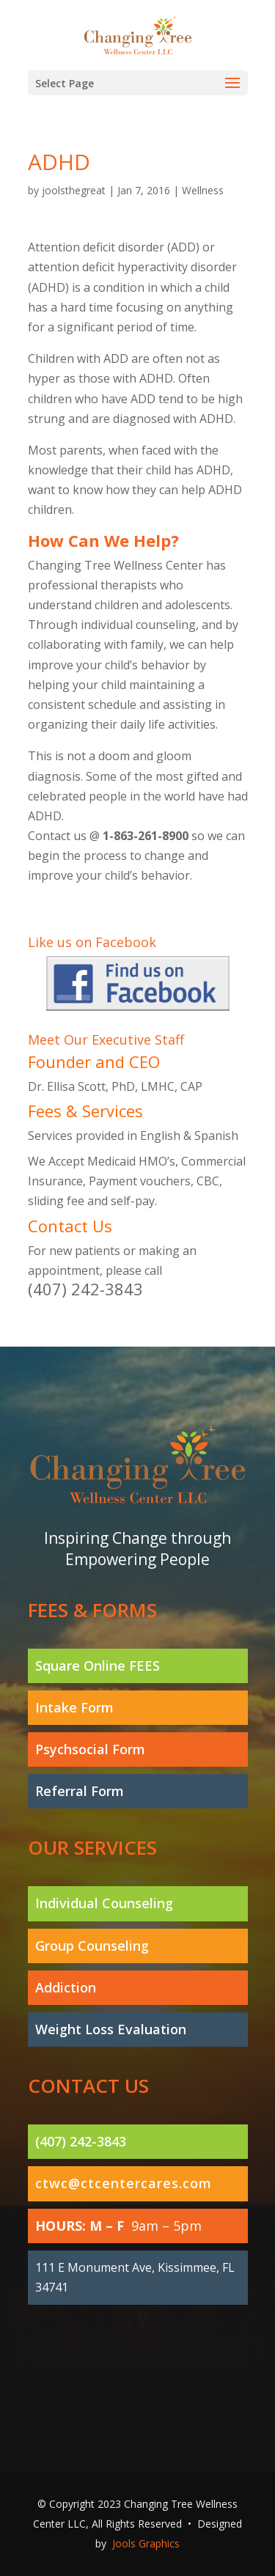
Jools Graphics (146, 2543)
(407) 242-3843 (85, 1289)
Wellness (203, 190)
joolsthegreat (74, 190)
